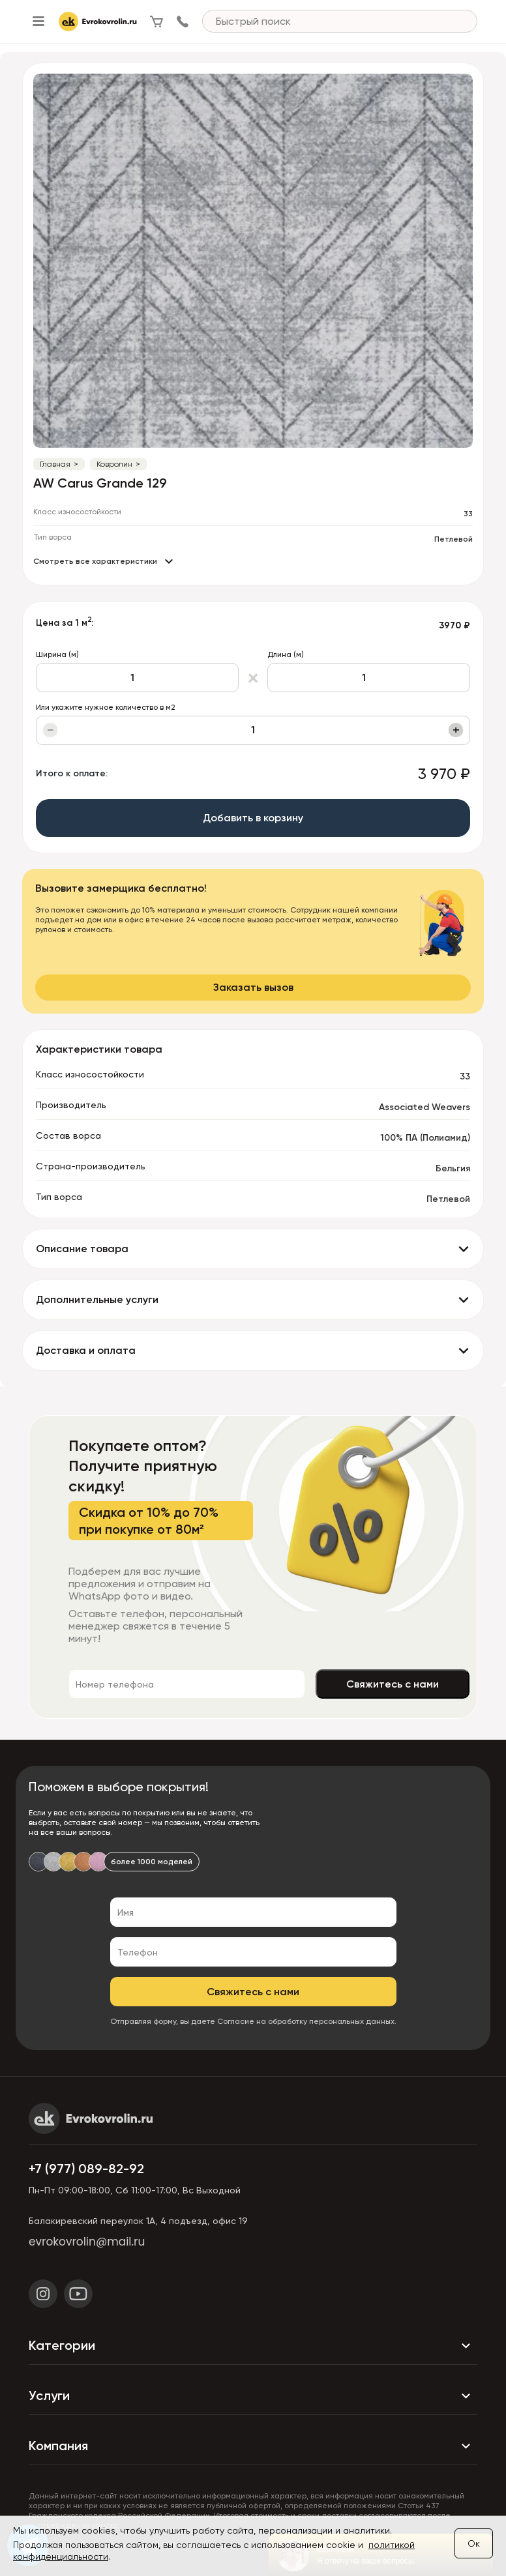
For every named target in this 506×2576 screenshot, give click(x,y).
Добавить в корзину (253, 818)
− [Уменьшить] (50, 730)
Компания (253, 2446)
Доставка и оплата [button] (86, 1350)
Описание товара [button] (82, 1248)
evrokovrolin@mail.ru (87, 2241)
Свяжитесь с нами (392, 1684)
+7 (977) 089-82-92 (86, 2168)
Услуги (253, 2396)
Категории (253, 2346)
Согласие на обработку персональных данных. (306, 2021)
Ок (474, 2543)
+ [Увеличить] (456, 730)
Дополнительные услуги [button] (97, 1299)
